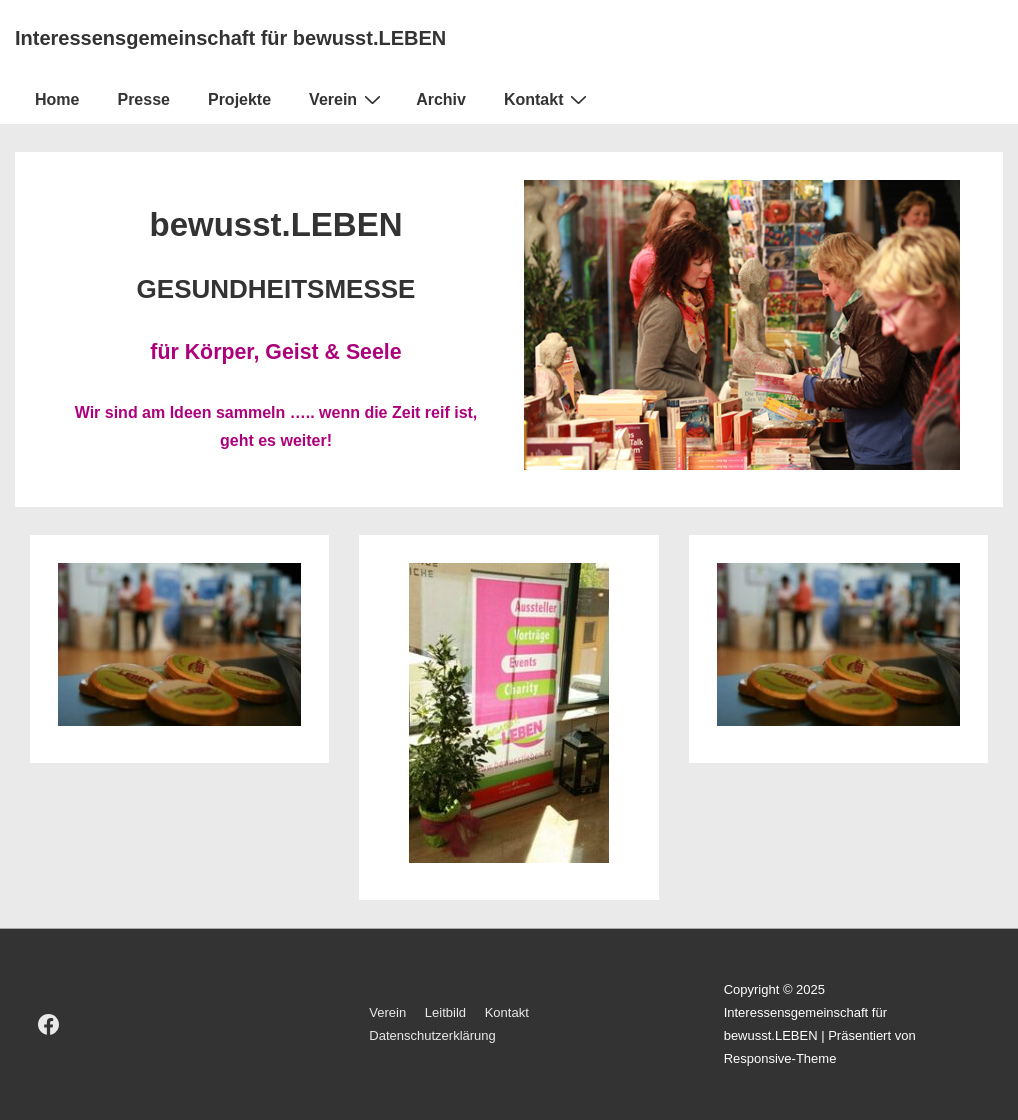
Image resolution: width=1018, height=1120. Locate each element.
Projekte (239, 99)
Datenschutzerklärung (432, 1035)
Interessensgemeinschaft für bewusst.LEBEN (230, 38)
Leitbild (445, 1012)
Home (57, 99)
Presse (143, 99)
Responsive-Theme (780, 1058)
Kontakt (548, 99)
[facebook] (49, 1025)
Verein (347, 99)
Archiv (441, 99)
